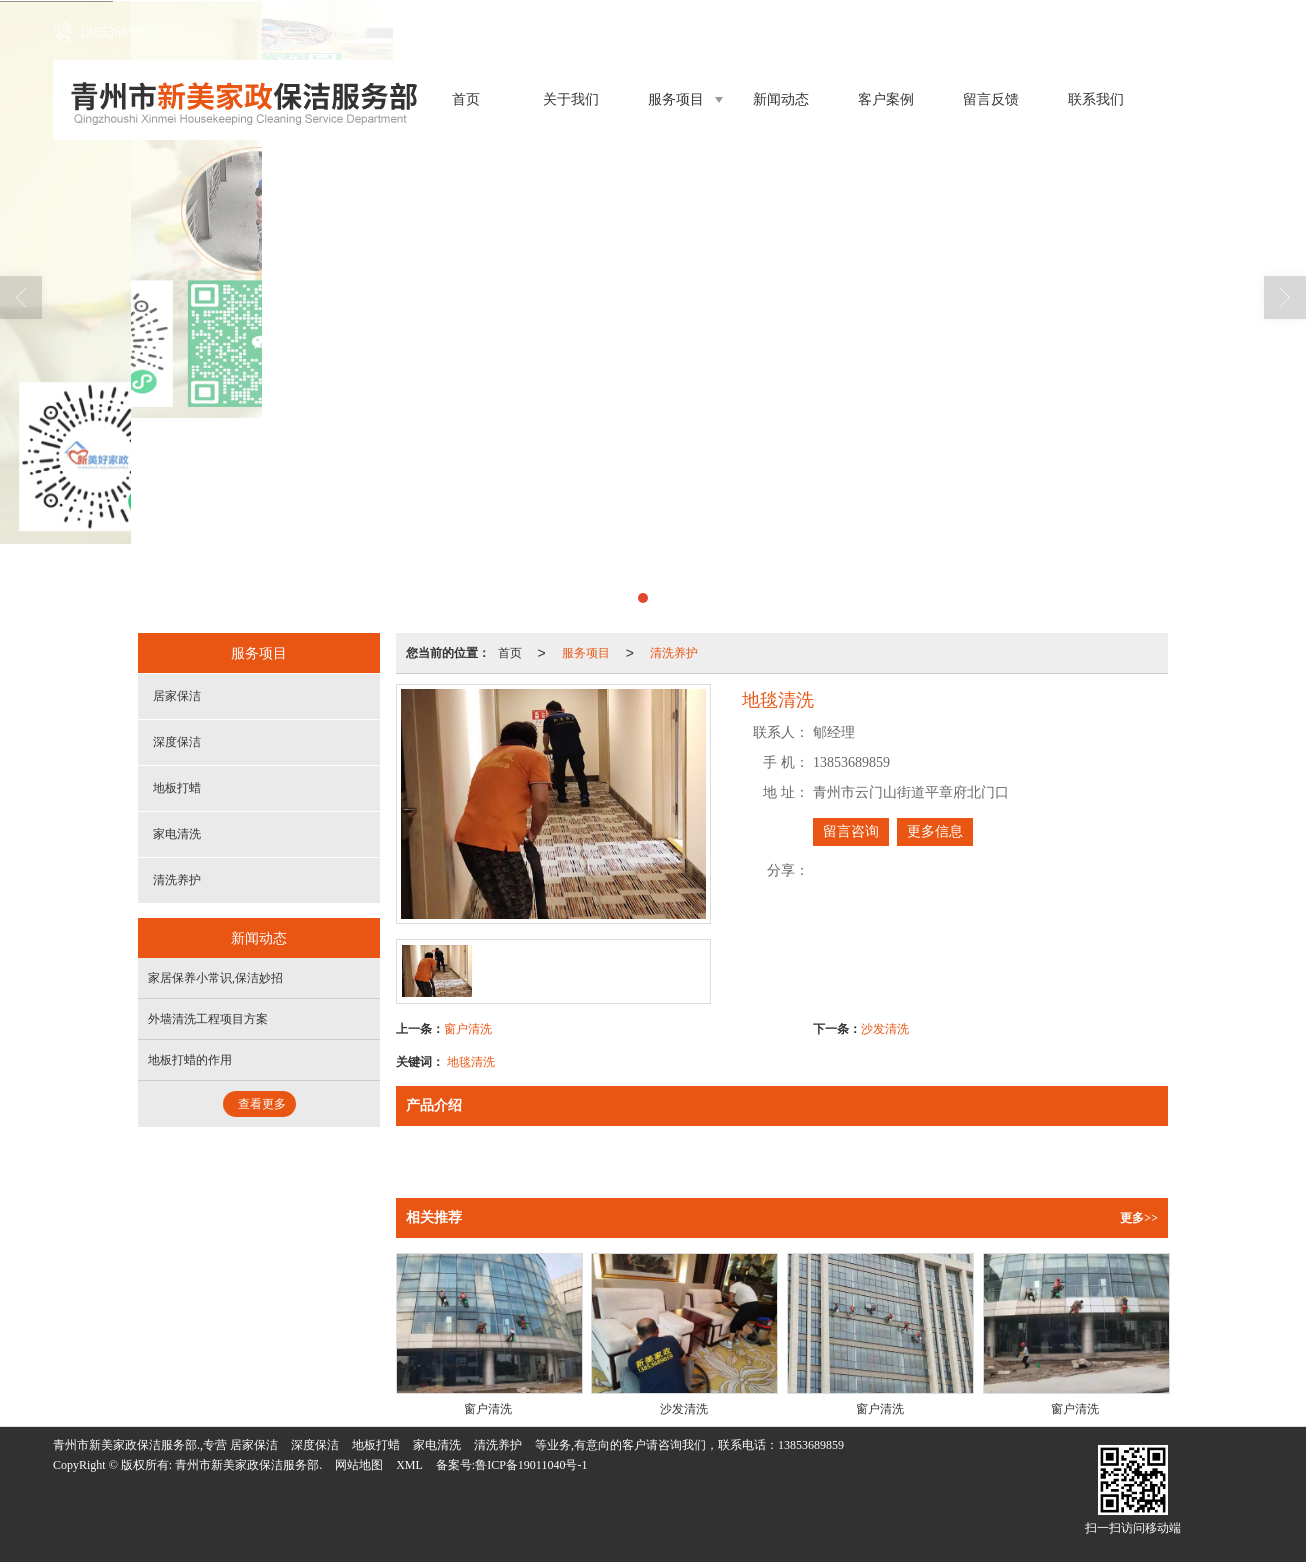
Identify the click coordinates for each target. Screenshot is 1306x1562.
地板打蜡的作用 (190, 1060)
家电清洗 (177, 834)
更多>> (1139, 1218)
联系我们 (1096, 99)
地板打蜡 (177, 788)
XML (409, 1465)
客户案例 (886, 99)
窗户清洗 (468, 1029)
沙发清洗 (885, 1029)
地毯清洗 (471, 1062)
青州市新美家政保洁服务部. (248, 1465)
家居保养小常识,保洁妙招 (215, 978)
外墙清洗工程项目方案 (208, 1019)
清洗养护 (674, 653)
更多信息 (935, 831)
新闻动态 (781, 99)
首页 (466, 99)
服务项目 (676, 99)
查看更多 (262, 1104)
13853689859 (811, 1445)
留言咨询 (851, 831)
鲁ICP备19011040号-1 (531, 1465)
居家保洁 (177, 696)
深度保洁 (177, 742)
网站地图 (359, 1465)
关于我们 (571, 99)
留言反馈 (991, 99)
